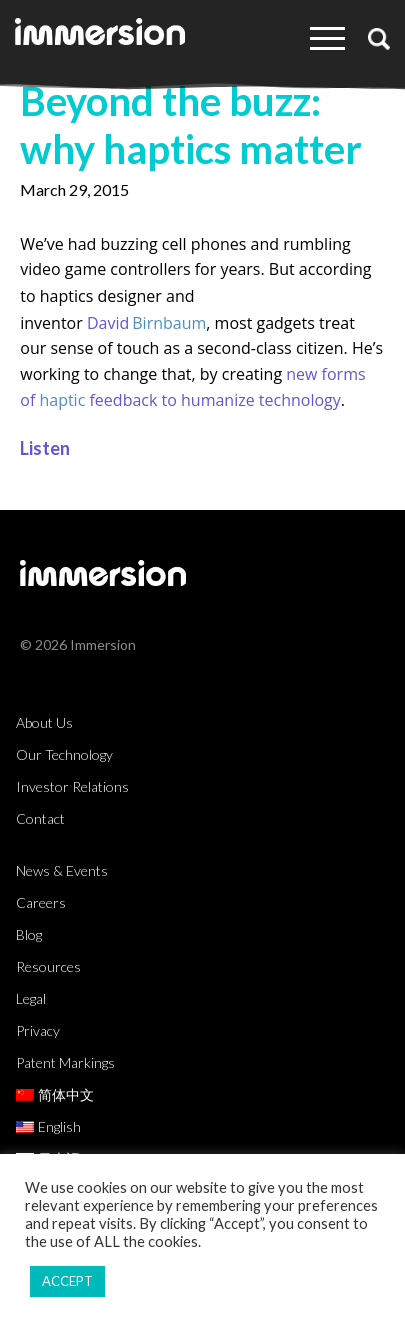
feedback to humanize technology (214, 400)
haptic (62, 400)
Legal (31, 998)
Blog (29, 934)
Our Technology (64, 754)
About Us (44, 722)
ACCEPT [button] (67, 1281)
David (108, 323)
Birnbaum (169, 323)
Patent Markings (65, 1062)
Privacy (38, 1030)
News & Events (62, 870)
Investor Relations (72, 786)
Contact (40, 818)
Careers (41, 902)
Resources (48, 966)
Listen (45, 448)
